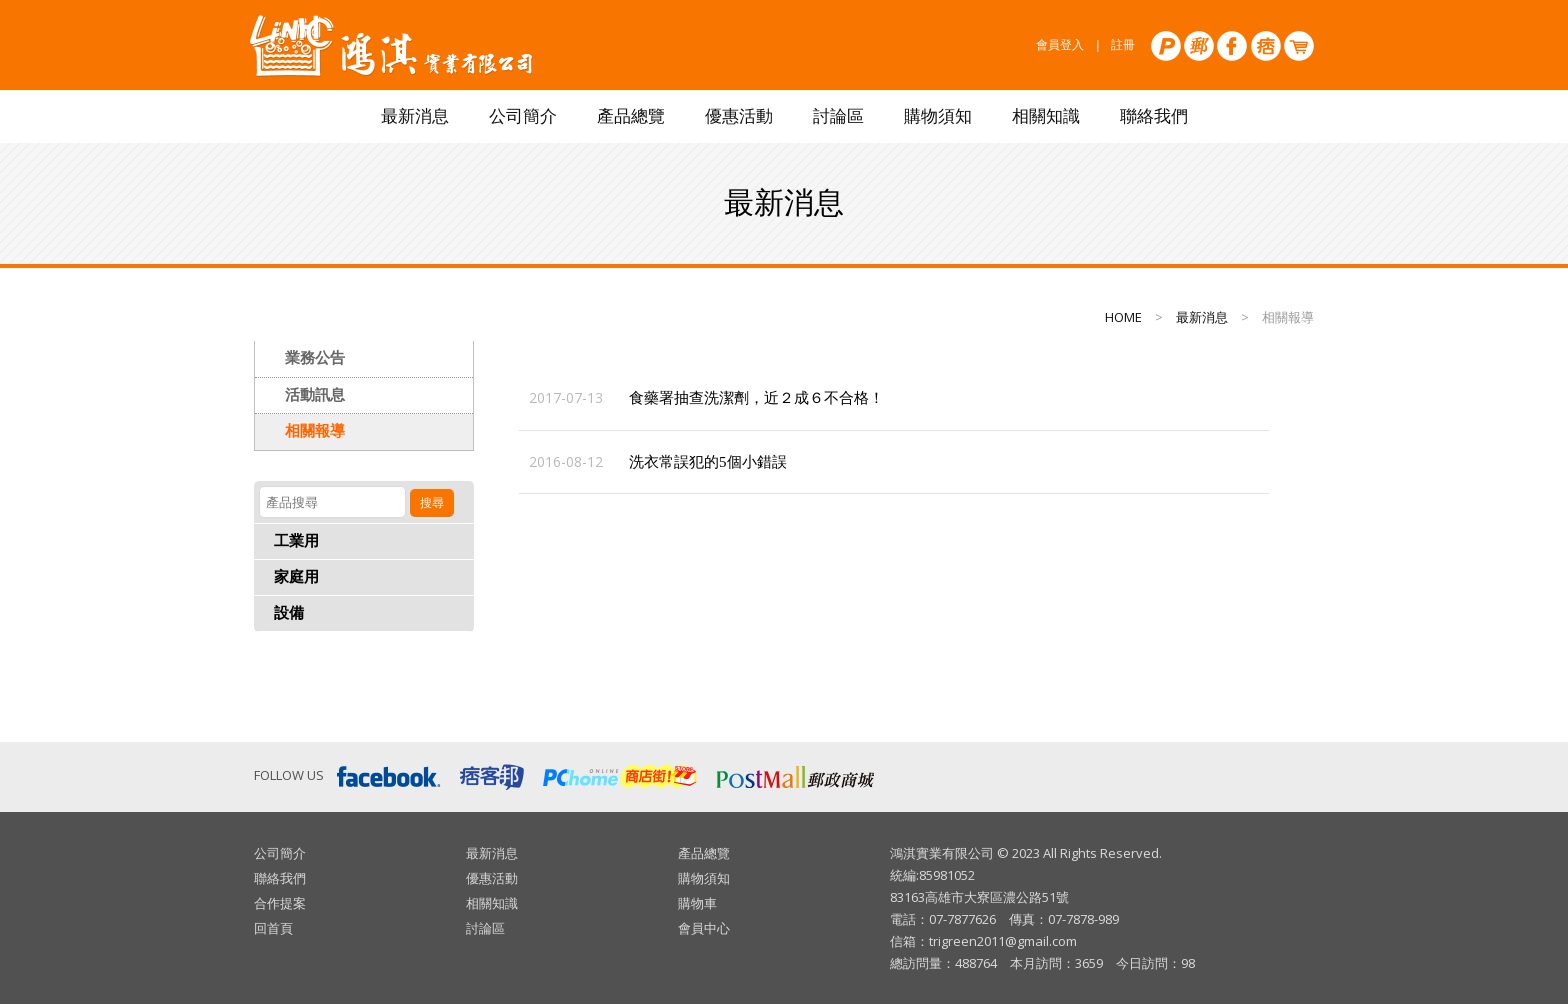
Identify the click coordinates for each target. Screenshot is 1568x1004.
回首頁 (273, 928)
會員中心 (704, 928)
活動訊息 (315, 395)
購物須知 (938, 116)
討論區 (838, 116)
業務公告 (315, 358)
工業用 (296, 541)
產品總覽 (631, 116)
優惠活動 (739, 116)
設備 (289, 613)
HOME (1123, 317)
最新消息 (415, 116)
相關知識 (1046, 116)
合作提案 (280, 903)
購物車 (697, 903)
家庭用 (296, 577)
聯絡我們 (1154, 116)
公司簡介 (523, 116)
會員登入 (1060, 45)
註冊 (1123, 45)
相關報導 (315, 431)
